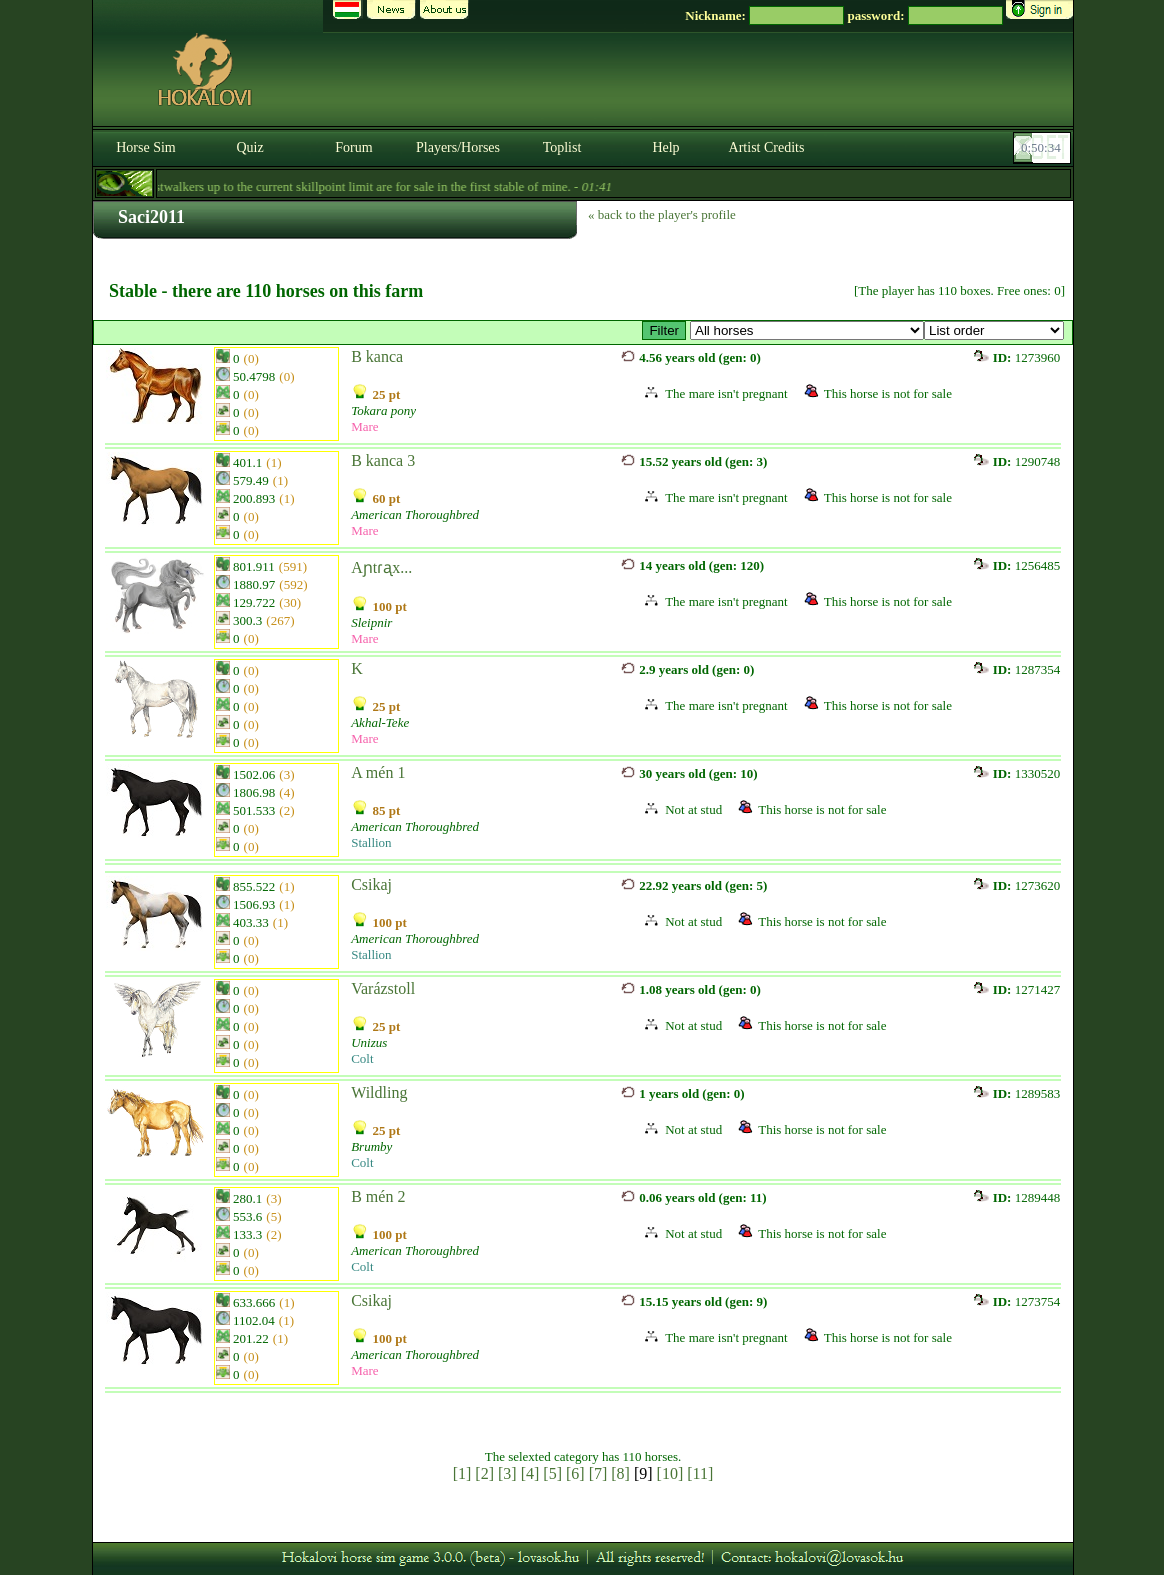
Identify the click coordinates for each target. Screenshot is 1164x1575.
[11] (700, 1473)
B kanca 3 (383, 460)
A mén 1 (378, 772)
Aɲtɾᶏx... (381, 567)
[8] (620, 1473)
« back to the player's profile (662, 214)
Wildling (379, 1092)
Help (665, 147)
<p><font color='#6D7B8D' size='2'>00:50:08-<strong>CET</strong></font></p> (1044, 148)
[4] (530, 1473)
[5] (552, 1473)
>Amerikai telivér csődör (807, 330)
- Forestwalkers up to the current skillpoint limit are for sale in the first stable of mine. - (361, 186)
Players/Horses (458, 147)
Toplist (562, 147)
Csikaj (371, 884)
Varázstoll (383, 988)
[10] (670, 1473)
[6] (575, 1473)
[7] (598, 1473)
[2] (484, 1473)
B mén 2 (378, 1196)
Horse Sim (146, 147)
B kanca (377, 356)
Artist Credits (767, 147)
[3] (507, 1473)
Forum (353, 147)
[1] (462, 1473)
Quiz (249, 147)
